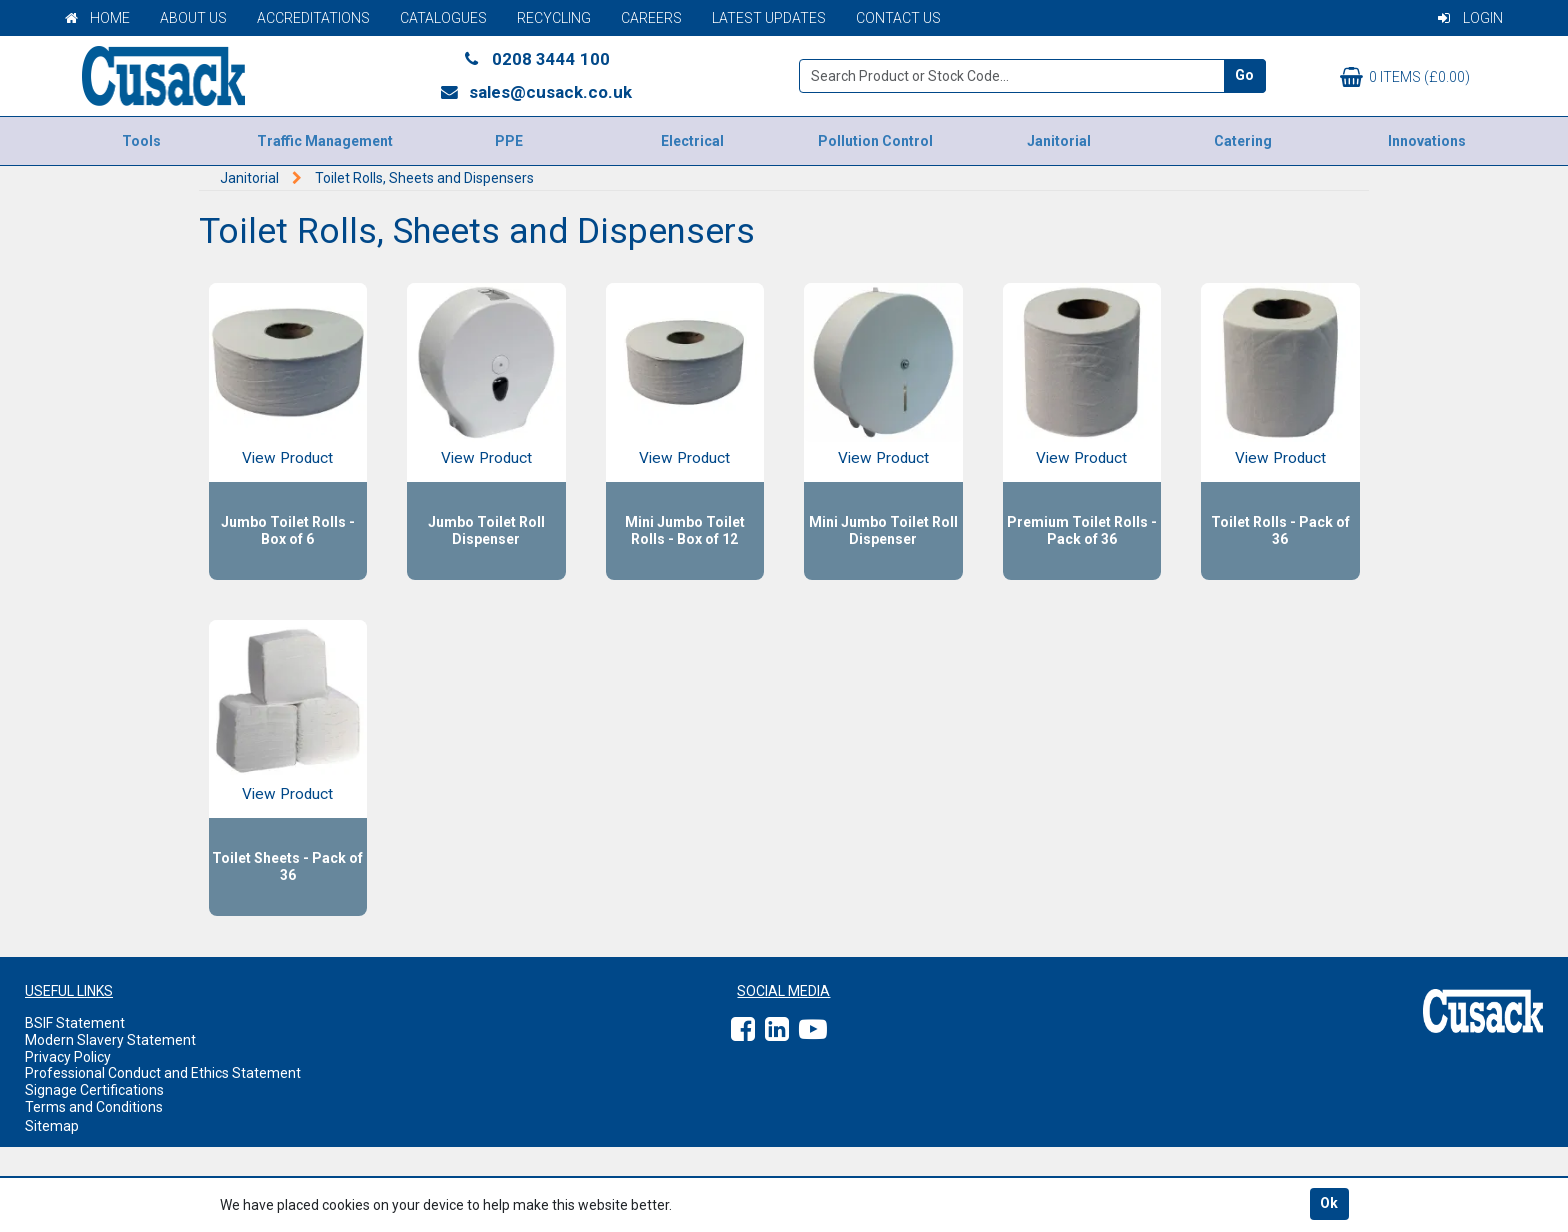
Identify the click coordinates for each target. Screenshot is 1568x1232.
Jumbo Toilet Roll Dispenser (486, 530)
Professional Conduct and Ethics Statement (163, 1073)
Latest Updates (769, 18)
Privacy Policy (68, 1057)
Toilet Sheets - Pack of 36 (287, 866)
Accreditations (313, 18)
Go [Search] (1244, 75)
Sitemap (52, 1126)
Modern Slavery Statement (110, 1040)
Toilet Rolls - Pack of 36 (1280, 530)
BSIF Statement (75, 1023)
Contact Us (898, 18)
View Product (287, 458)
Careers (651, 18)
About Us (193, 18)
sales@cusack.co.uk (535, 92)
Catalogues (443, 18)
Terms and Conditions (94, 1107)
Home (97, 18)
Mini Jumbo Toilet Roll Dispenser (883, 530)
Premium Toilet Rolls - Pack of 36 (1082, 530)
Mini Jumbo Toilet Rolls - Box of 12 (685, 530)
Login (1470, 18)
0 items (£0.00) (1405, 77)
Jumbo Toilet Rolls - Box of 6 (288, 530)
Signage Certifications (94, 1090)
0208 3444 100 (536, 59)
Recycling (554, 18)
